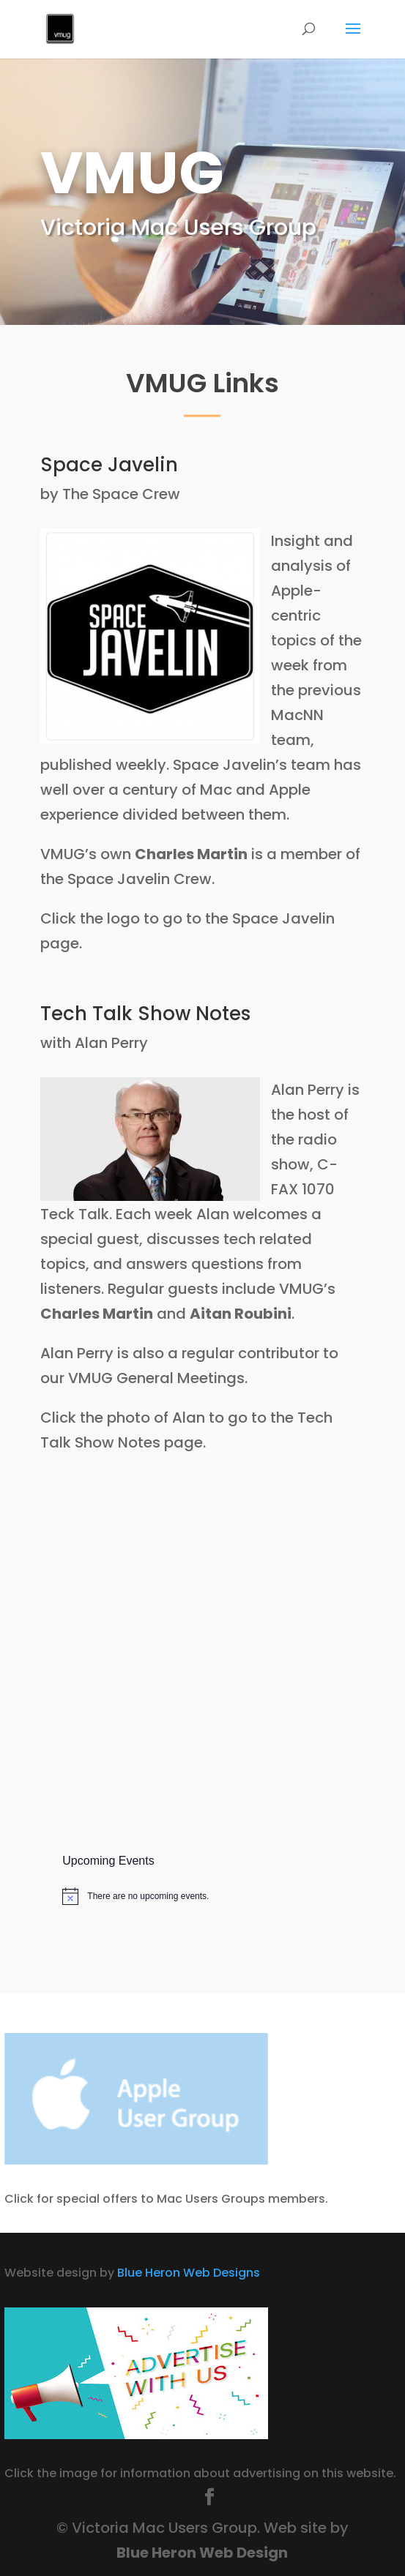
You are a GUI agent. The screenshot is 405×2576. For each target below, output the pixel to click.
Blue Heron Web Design (202, 2552)
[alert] (202, 1896)
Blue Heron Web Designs (188, 2272)
